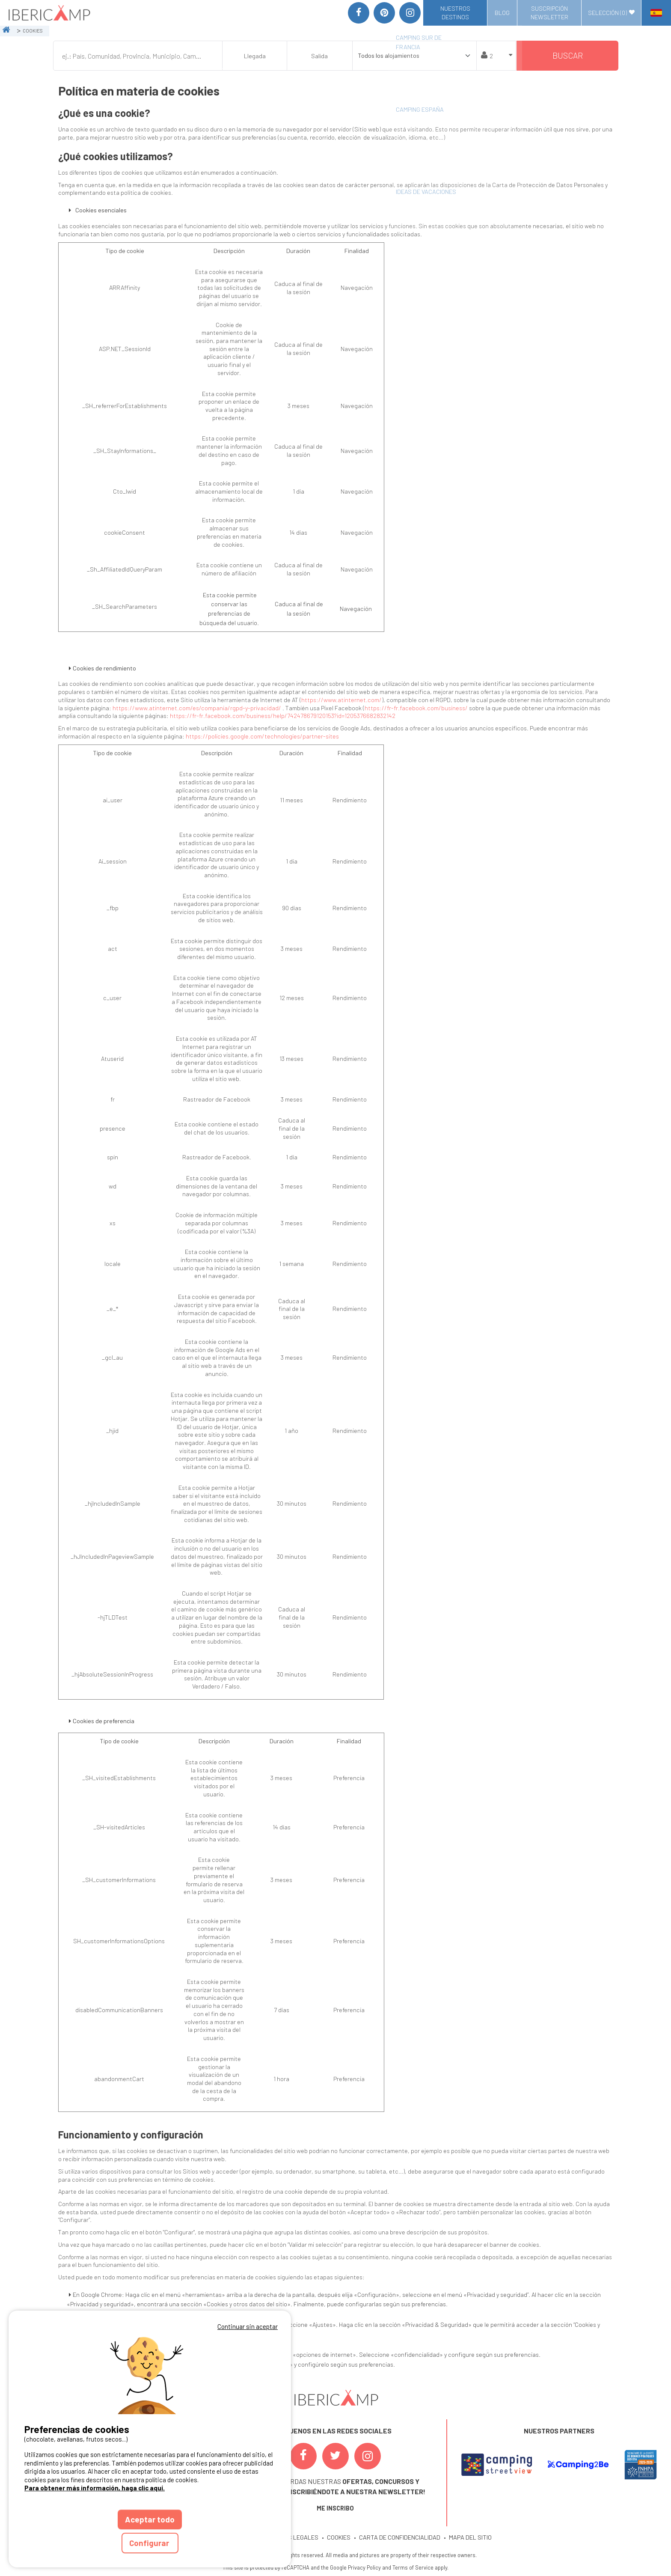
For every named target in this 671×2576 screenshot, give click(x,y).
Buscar (567, 55)
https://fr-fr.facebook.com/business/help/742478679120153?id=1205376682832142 (282, 715)
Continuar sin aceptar (247, 2326)
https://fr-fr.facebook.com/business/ (416, 708)
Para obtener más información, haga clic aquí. (94, 2488)
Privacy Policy (364, 2567)
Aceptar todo (150, 2519)
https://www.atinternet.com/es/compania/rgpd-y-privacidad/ (197, 708)
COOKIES (338, 2537)
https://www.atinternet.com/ (341, 699)
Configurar (150, 2543)
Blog (502, 12)
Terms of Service (412, 2567)
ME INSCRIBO (335, 2508)
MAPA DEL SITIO (470, 2537)
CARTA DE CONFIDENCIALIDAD (399, 2537)
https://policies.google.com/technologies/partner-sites (262, 736)
